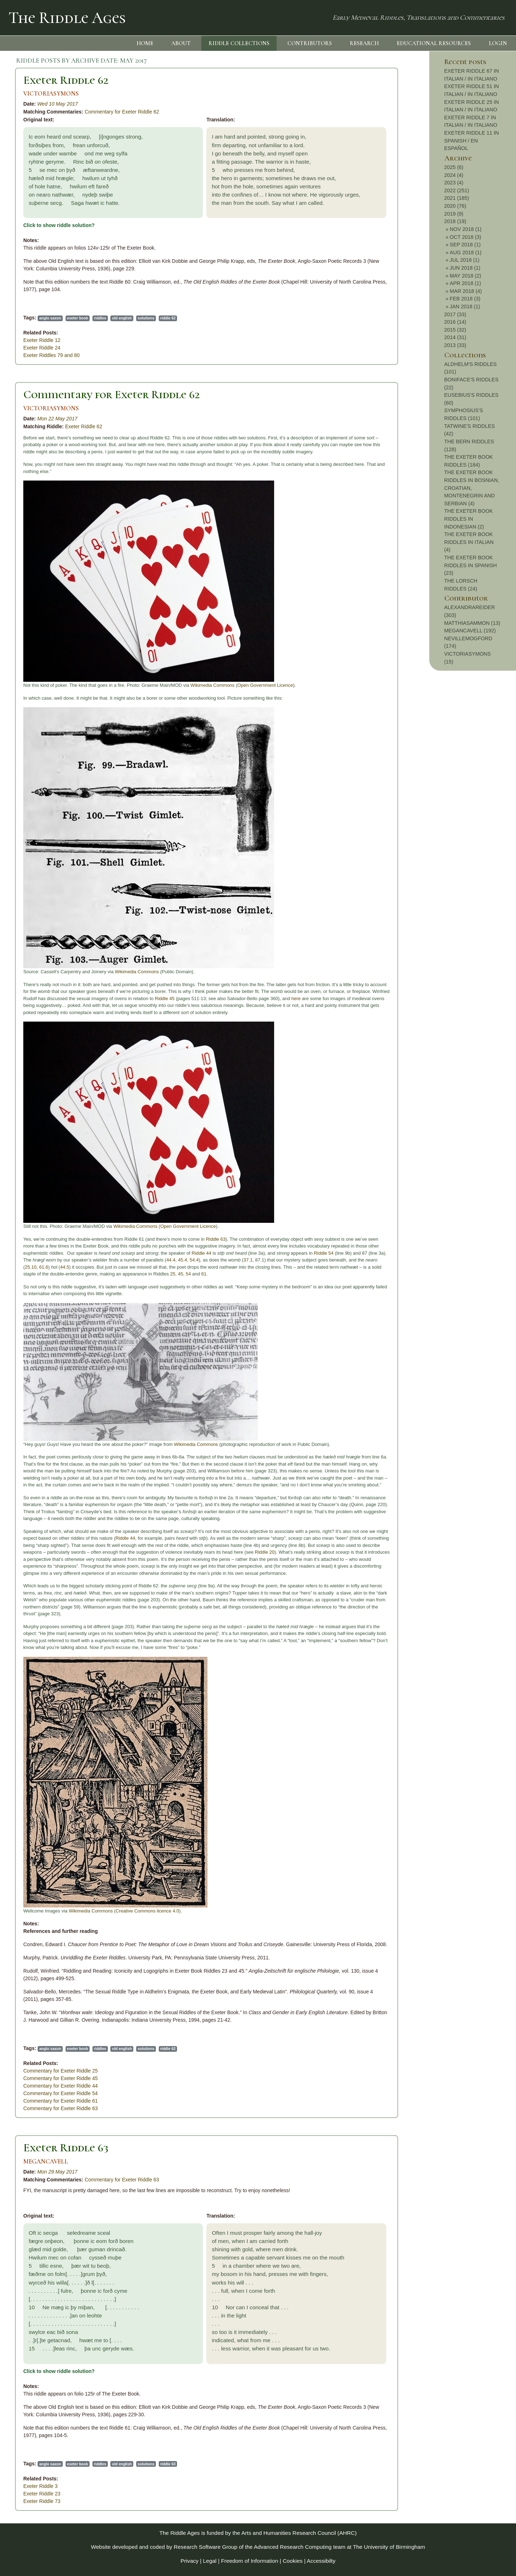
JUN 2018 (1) (465, 268)
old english (122, 318)
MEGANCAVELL (45, 2161)
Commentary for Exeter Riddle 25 (60, 2071)
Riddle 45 (165, 998)
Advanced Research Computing (293, 2547)
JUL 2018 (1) (464, 260)
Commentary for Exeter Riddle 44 (60, 2086)
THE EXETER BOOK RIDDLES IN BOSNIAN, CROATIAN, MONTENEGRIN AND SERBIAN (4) (472, 487)
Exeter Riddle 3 (40, 2486)
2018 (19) (455, 221)
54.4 (194, 1260)
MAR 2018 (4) (466, 291)
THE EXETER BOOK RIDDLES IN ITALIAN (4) (469, 542)
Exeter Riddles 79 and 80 (51, 355)
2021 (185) (456, 198)
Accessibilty (321, 2561)
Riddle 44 (201, 1253)
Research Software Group (206, 2547)
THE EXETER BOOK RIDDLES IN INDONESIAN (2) (468, 518)
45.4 (182, 1260)
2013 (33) (455, 345)
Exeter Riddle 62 (66, 80)
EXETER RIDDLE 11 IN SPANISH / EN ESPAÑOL (471, 140)
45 (180, 1274)
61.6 (43, 1267)
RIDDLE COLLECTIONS (239, 43)
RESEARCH (364, 43)
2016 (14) (455, 322)
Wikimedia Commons (213, 685)
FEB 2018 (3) (465, 299)
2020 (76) (455, 206)
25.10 (31, 1267)
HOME (145, 43)
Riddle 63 (215, 1239)
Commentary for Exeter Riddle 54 (60, 2093)
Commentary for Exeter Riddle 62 (122, 112)
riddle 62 (168, 318)
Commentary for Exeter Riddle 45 (60, 2078)
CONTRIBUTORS (309, 43)
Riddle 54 (324, 1253)
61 (203, 1274)
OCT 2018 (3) (465, 237)
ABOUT (181, 43)
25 (172, 1274)
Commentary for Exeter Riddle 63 (60, 2108)
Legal (210, 2561)
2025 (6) (454, 167)
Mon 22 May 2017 (57, 418)
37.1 (248, 1260)
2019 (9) (454, 214)
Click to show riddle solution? (59, 225)
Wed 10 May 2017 (57, 104)
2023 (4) (454, 182)
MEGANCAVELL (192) (470, 630)
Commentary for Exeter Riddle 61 (60, 2101)
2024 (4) (454, 175)
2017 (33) (455, 314)
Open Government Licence (265, 685)
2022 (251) (456, 190)
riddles (100, 318)
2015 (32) (455, 330)
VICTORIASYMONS (51, 93)
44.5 (64, 1267)
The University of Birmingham (389, 2547)
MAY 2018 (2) (465, 276)
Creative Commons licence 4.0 (147, 1911)
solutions (146, 318)
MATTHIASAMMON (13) (472, 623)
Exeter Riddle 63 (66, 2148)
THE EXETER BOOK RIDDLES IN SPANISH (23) (470, 565)
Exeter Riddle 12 (42, 340)
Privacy (190, 2561)
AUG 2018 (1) (466, 252)
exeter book (77, 318)
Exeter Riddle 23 (42, 2494)
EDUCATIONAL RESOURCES (434, 43)
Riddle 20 (264, 1552)
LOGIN (498, 43)
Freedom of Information (249, 2561)
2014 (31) (455, 337)
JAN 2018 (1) (465, 306)
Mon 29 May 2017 (57, 2172)
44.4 (170, 1260)
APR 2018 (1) (465, 283)
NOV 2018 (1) (466, 229)
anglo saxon (50, 318)
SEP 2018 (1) (465, 244)
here (296, 998)
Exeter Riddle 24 (42, 348)
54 (188, 1274)
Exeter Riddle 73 (42, 2501)
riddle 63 (168, 2464)
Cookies (293, 2561)
